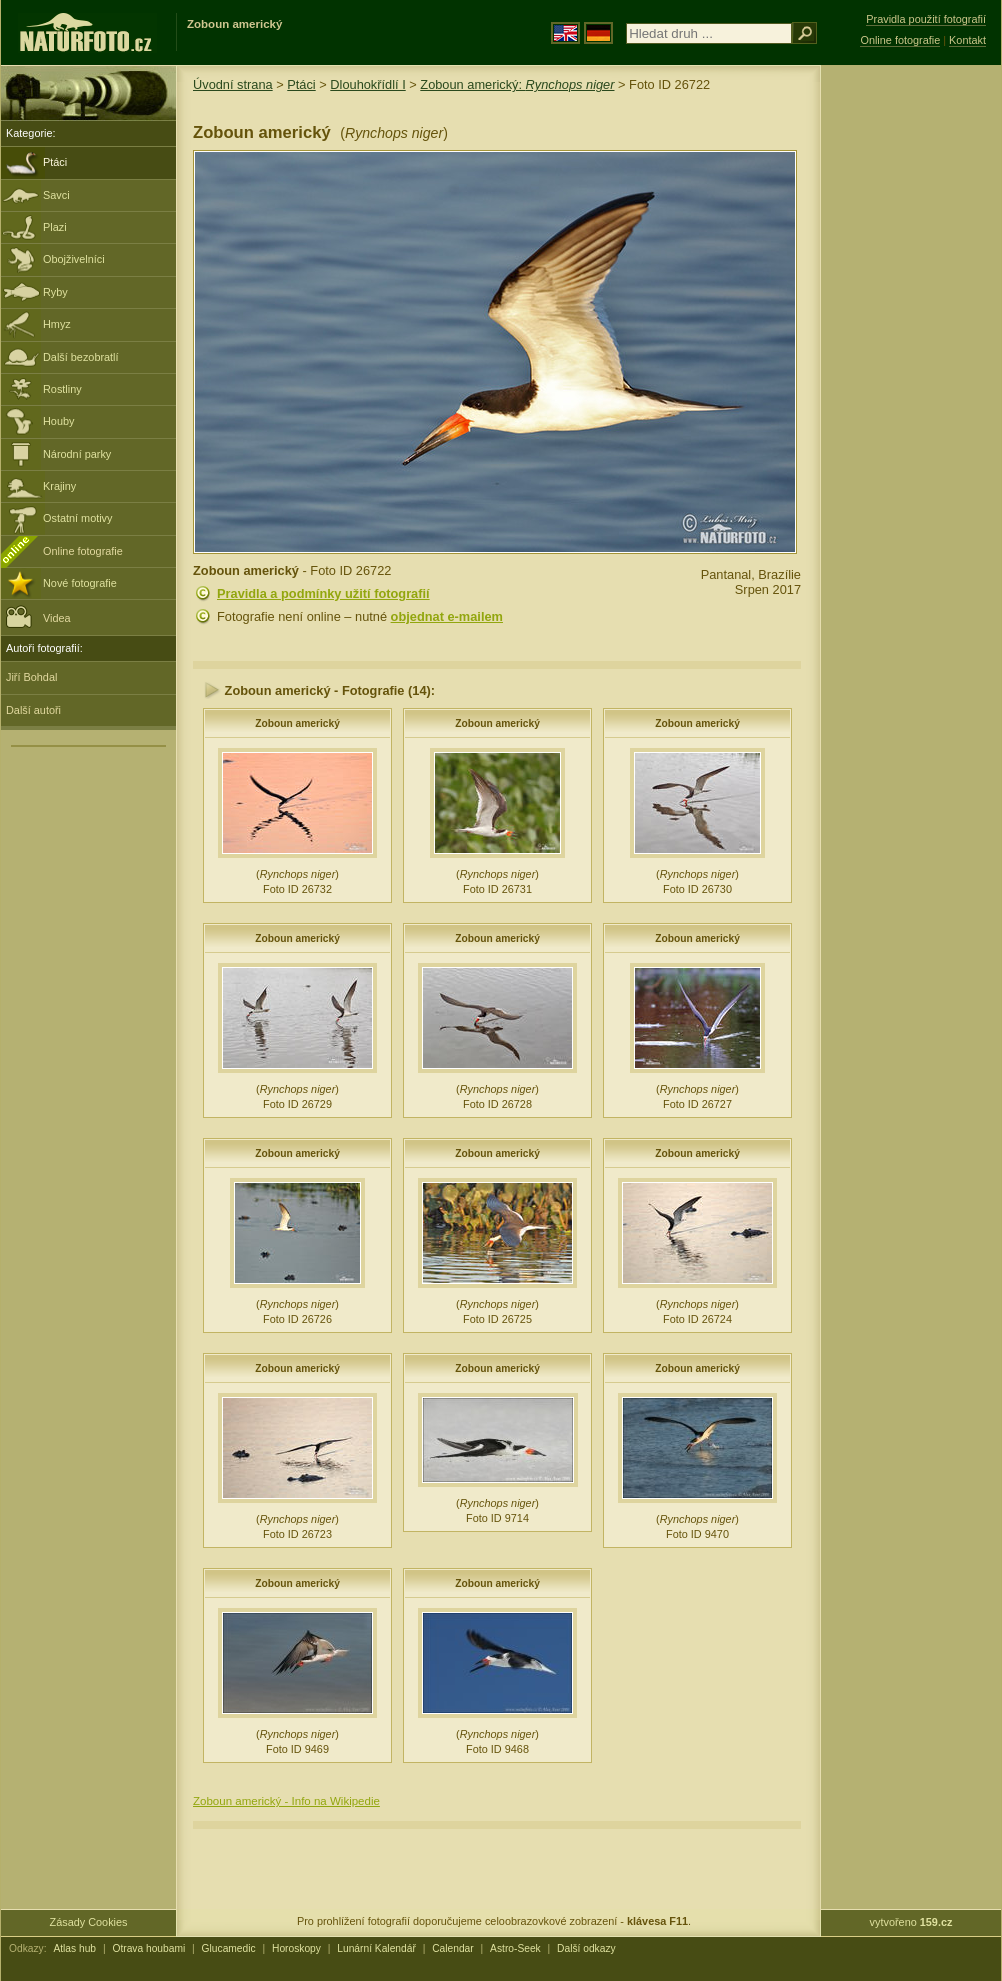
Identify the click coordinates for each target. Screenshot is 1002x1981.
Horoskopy (296, 1948)
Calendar (453, 1948)
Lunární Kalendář (376, 1948)
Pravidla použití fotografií (926, 19)
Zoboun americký (297, 723)
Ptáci (55, 162)
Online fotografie (83, 551)
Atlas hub (74, 1948)
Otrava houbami (148, 1948)
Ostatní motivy (78, 518)
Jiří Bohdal (31, 677)
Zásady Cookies (89, 1922)
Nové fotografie (80, 583)
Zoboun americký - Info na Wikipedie (286, 1801)
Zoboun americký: (517, 84)
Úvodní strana (233, 84)
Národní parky (77, 454)
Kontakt (967, 40)
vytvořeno (911, 1922)
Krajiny (59, 486)
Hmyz (57, 324)
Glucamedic (229, 1948)
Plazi (55, 227)
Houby (58, 421)
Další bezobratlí (81, 357)
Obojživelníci (74, 259)
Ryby (55, 292)
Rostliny (62, 389)
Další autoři (33, 710)
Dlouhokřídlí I (367, 84)
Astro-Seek (515, 1948)
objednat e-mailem (447, 616)
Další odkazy (586, 1948)
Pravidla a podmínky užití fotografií (323, 593)
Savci (56, 195)
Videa (38, 616)
